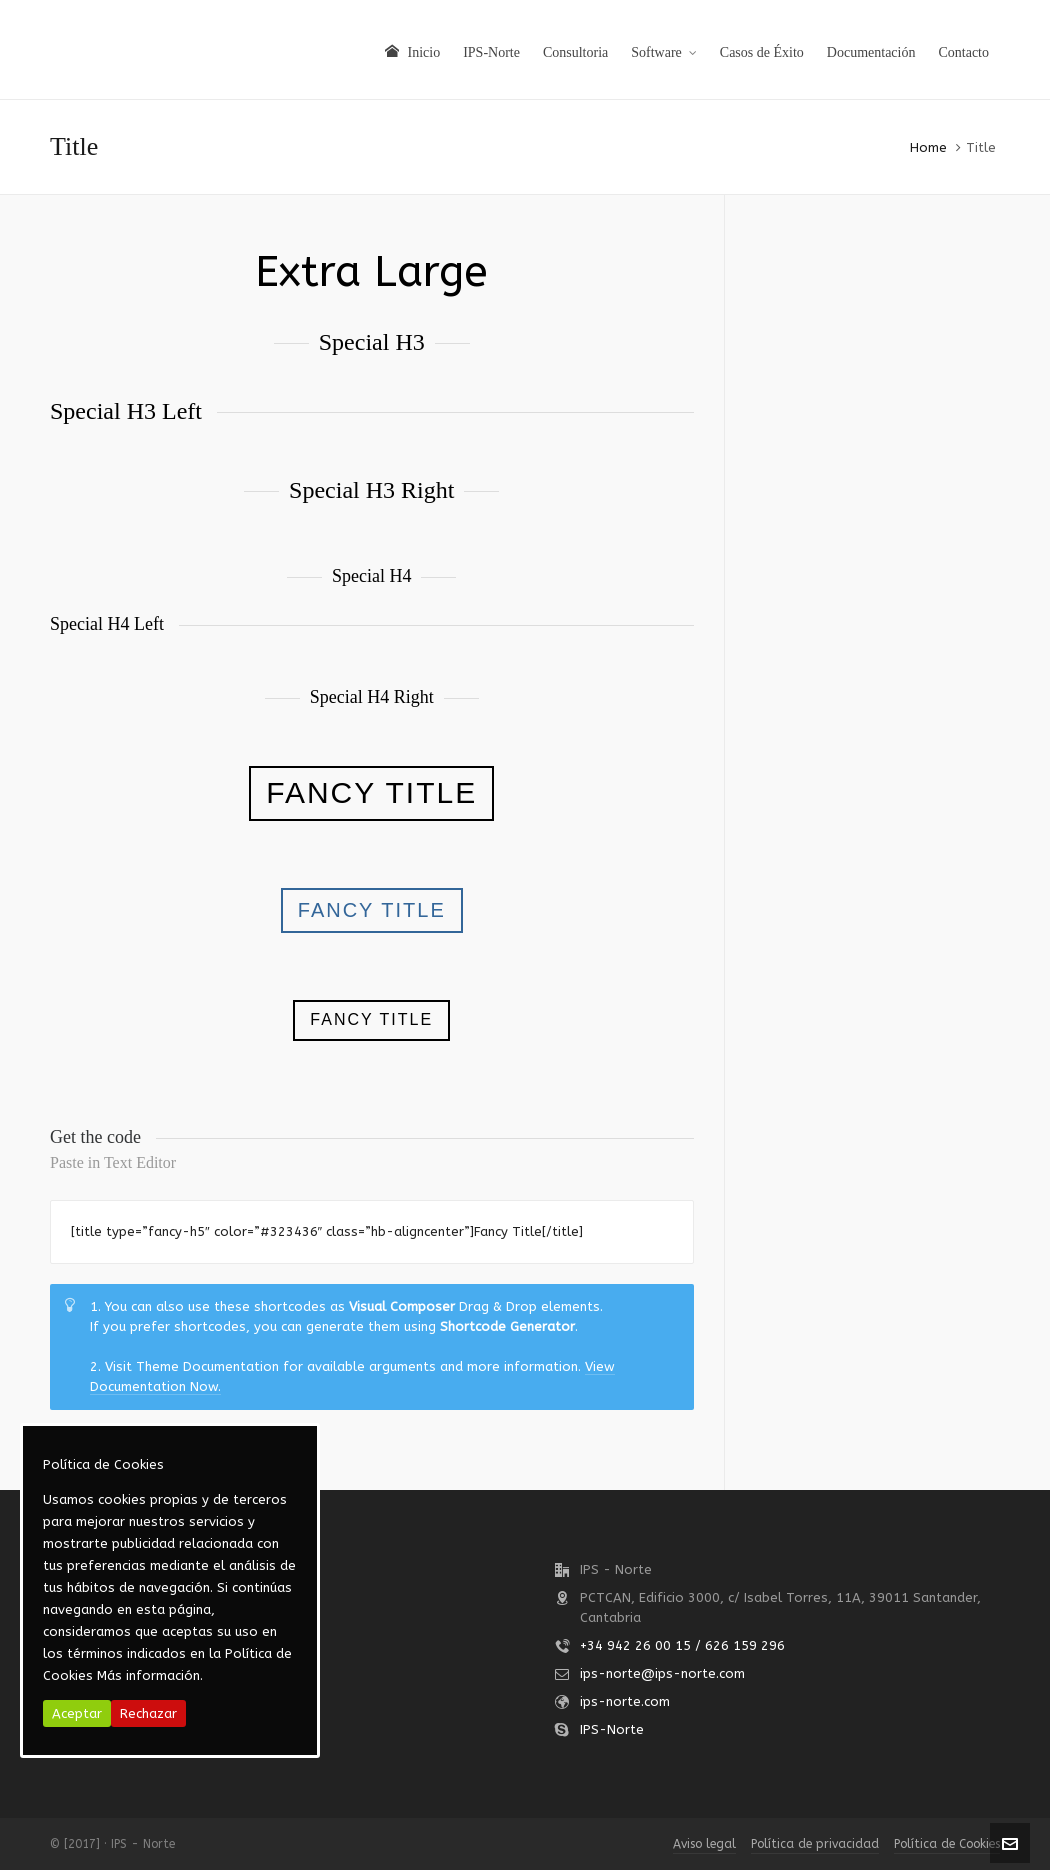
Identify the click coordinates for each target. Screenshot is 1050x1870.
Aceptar (77, 1713)
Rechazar (148, 1713)
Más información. (150, 1675)
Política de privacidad (815, 1844)
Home (928, 147)
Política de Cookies (947, 1844)
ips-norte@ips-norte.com (662, 1673)
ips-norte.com (625, 1701)
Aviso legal (704, 1844)
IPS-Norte (612, 1729)
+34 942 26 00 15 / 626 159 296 (682, 1645)
